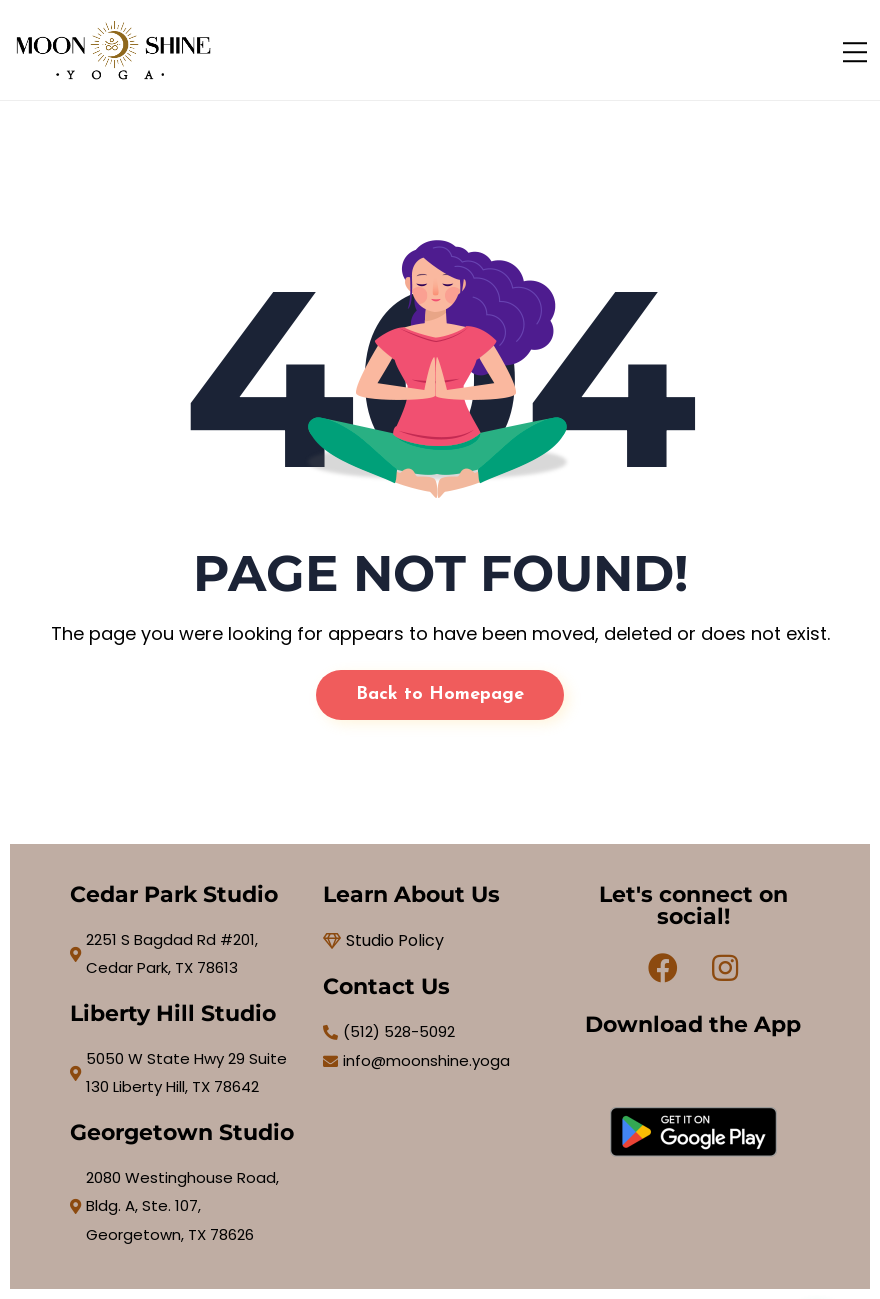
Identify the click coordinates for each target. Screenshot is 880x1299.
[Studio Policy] (439, 941)
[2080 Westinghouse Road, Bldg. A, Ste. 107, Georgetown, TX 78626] (186, 1207)
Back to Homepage (440, 694)
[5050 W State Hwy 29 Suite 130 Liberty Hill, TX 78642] (186, 1073)
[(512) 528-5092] (439, 1032)
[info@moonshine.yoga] (439, 1061)
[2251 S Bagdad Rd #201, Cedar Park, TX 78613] (186, 954)
